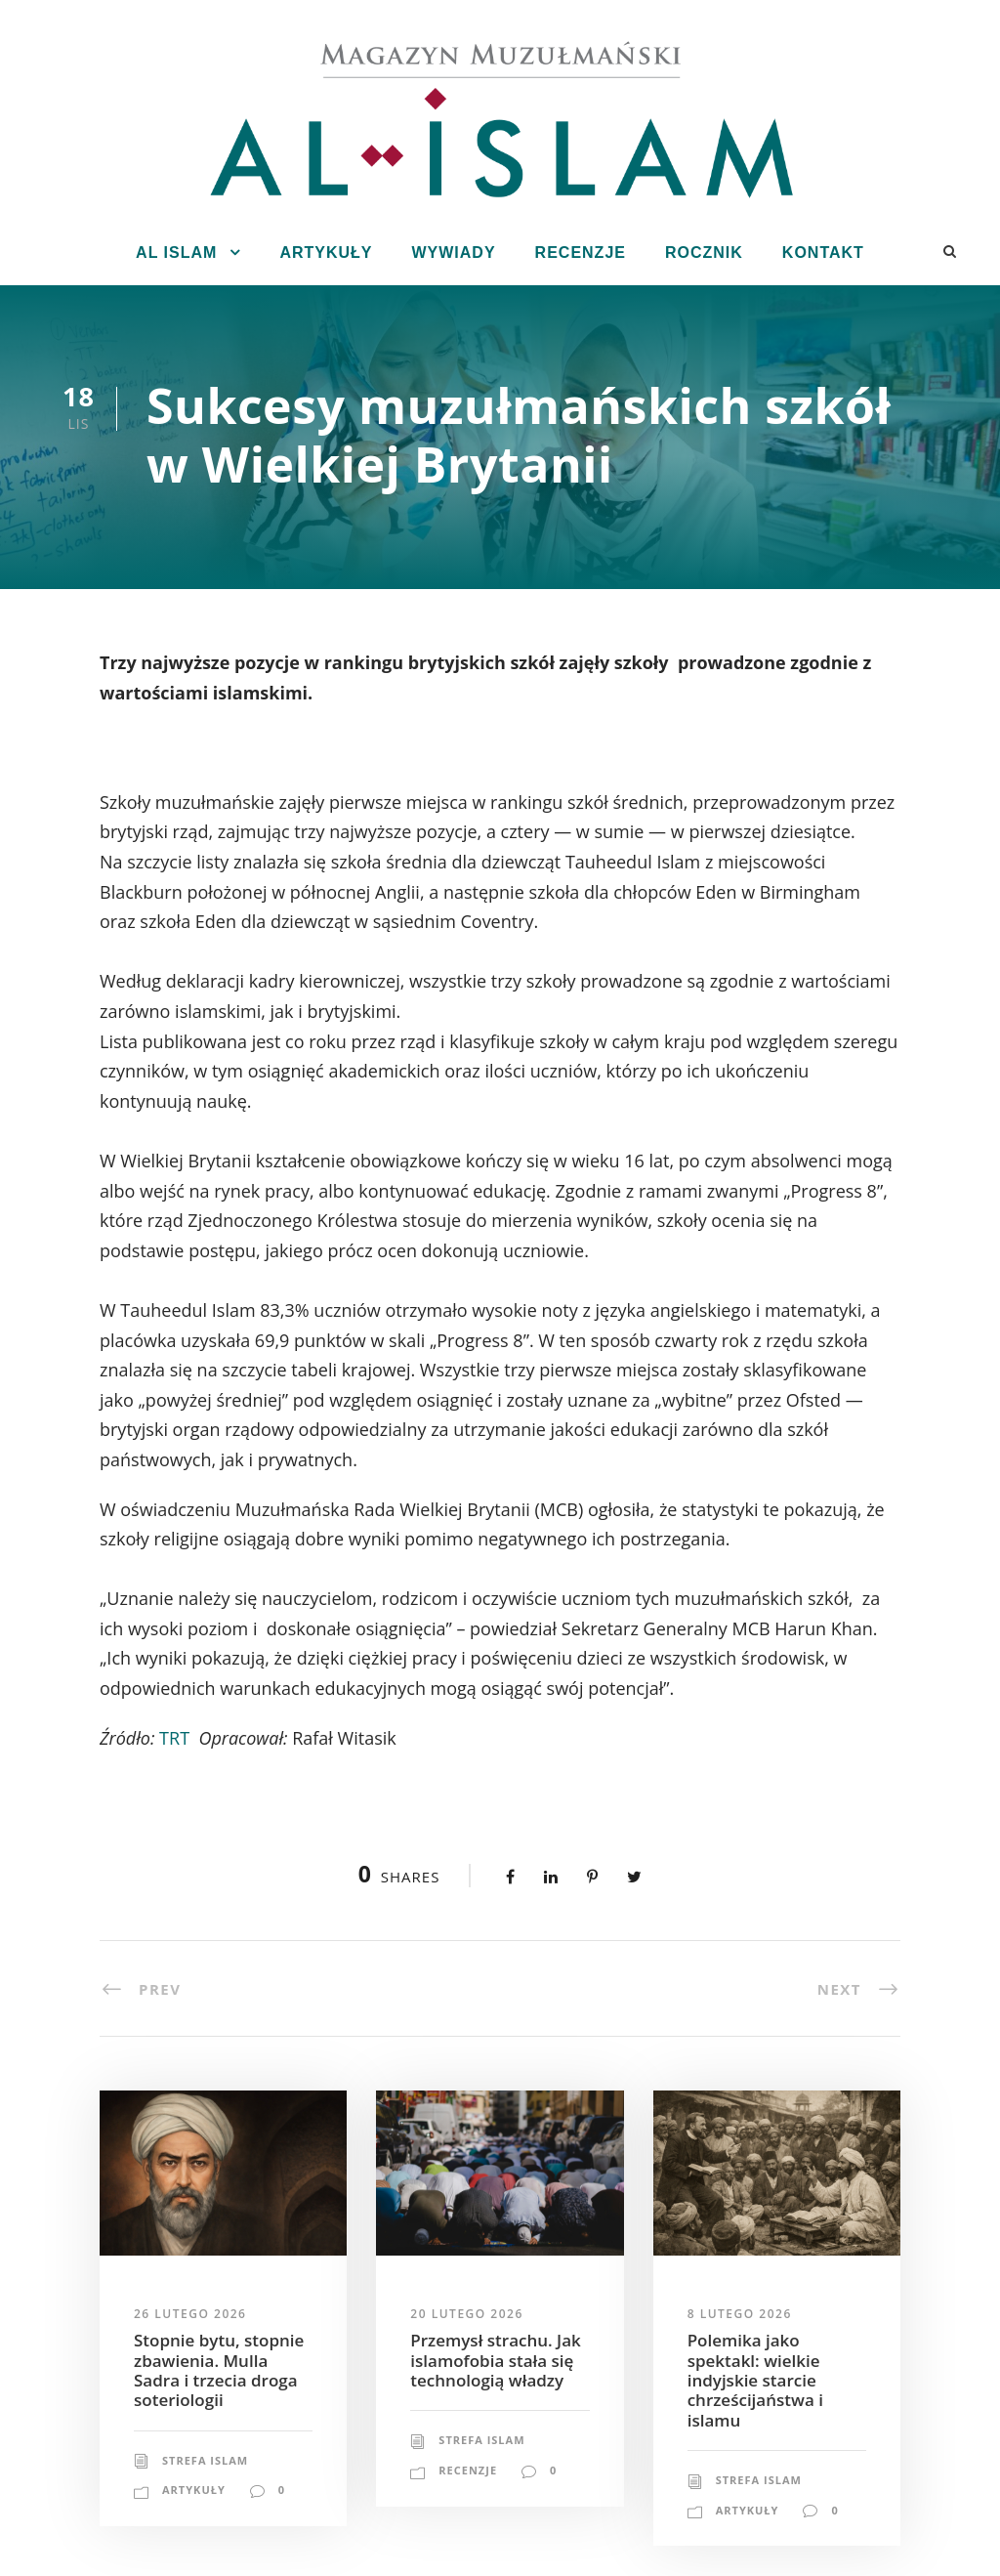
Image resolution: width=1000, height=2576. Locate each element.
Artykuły (325, 252)
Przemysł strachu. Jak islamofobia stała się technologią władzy (495, 2360)
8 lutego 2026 (740, 2313)
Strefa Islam (205, 2460)
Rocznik (704, 252)
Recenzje (580, 252)
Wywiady (453, 252)
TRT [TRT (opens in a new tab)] (174, 1738)
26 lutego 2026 (190, 2313)
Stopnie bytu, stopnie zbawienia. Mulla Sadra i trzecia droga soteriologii (219, 2370)
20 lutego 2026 (466, 2313)
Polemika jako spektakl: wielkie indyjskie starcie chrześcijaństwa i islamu (755, 2380)
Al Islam (176, 252)
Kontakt (823, 252)
